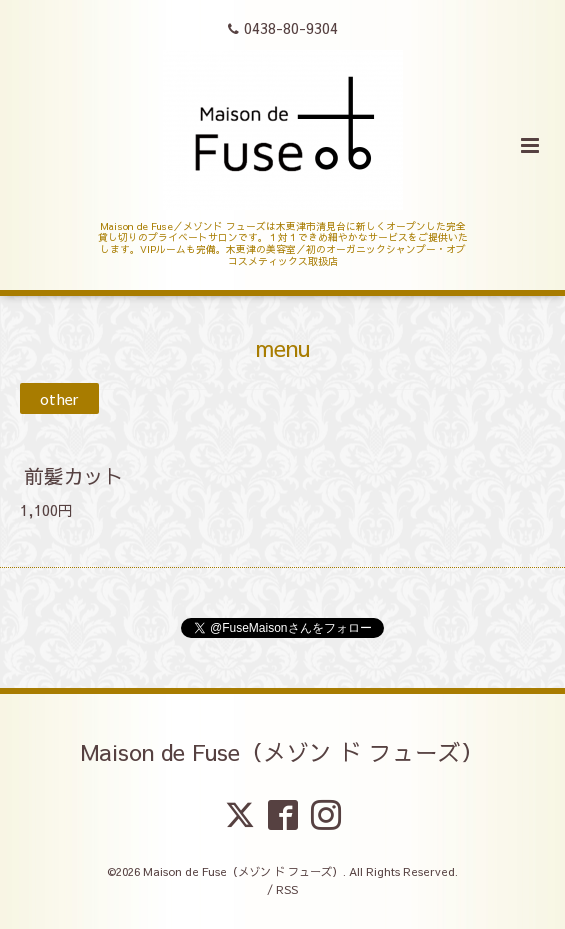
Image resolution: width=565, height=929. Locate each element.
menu (283, 346)
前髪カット (74, 475)
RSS (287, 889)
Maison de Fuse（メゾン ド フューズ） (282, 751)
